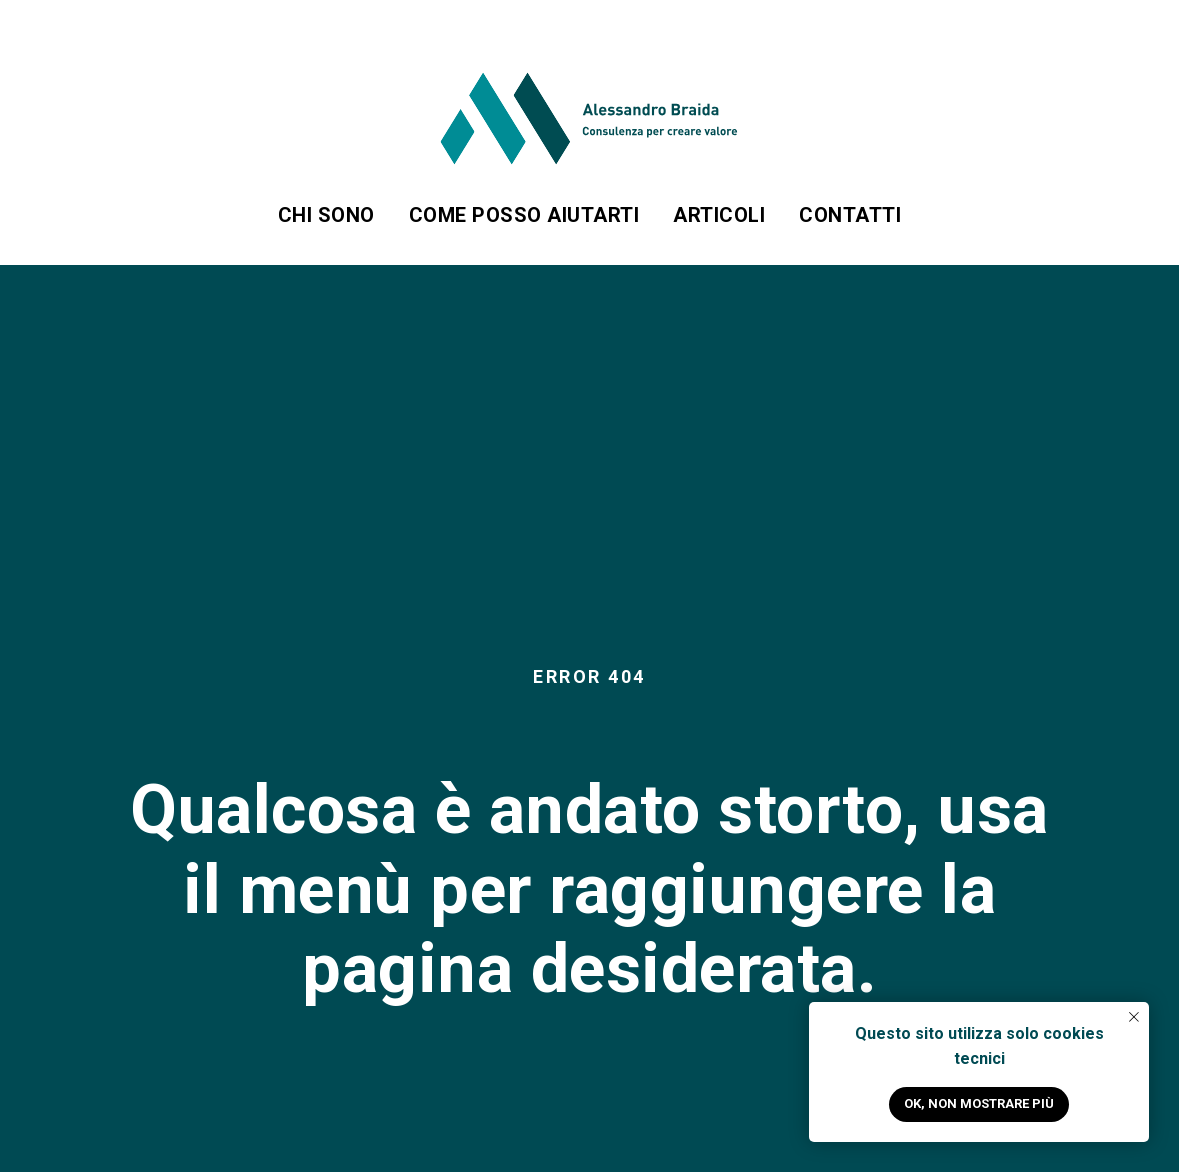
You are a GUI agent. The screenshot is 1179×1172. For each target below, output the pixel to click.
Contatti (850, 215)
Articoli (719, 215)
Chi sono (326, 215)
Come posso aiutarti (524, 215)
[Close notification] (1134, 1017)
